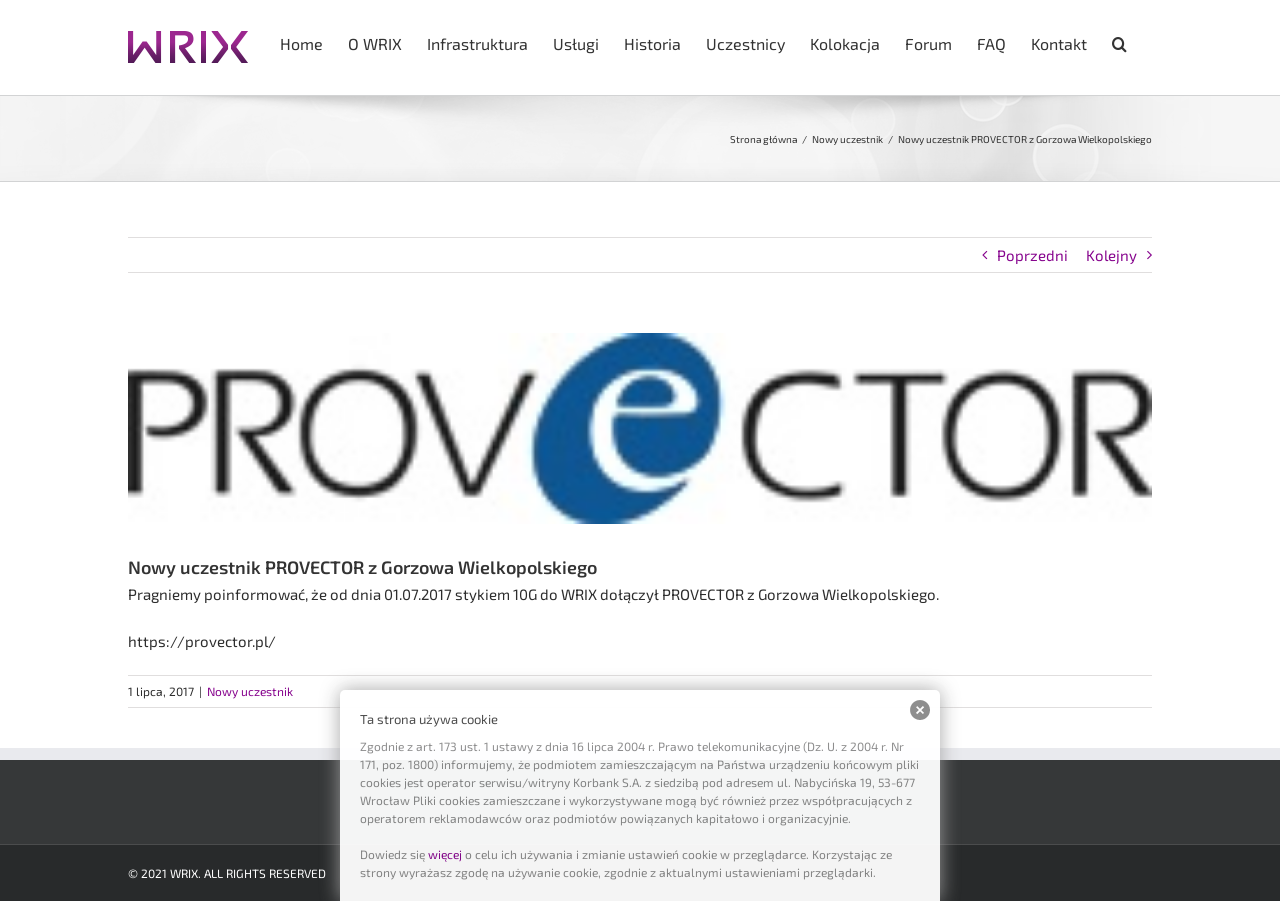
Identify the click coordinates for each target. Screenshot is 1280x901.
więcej (445, 854)
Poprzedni (1032, 255)
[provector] (640, 428)
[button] (1119, 42)
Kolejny (1111, 255)
